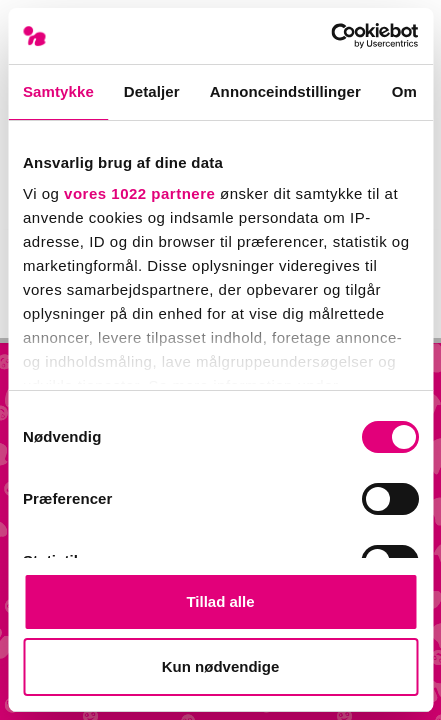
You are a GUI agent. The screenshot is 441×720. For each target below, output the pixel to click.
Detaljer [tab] (152, 91)
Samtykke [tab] (58, 91)
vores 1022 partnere (139, 193)
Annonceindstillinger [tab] (285, 91)
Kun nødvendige (221, 666)
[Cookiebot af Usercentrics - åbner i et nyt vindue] (330, 36)
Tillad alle (220, 601)
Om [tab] (404, 91)
